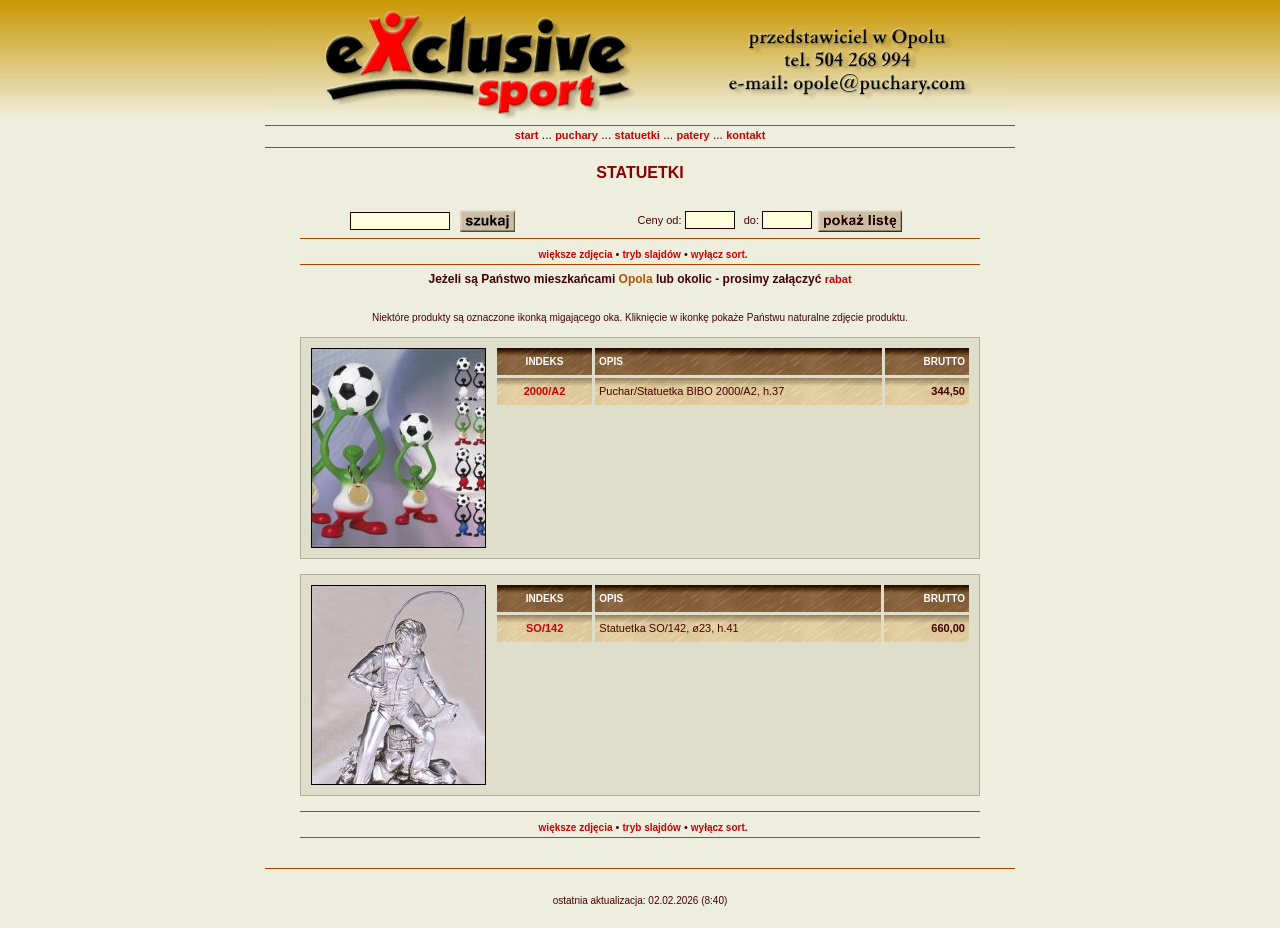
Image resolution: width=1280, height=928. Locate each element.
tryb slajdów (652, 254)
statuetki (637, 135)
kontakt (745, 135)
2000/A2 (545, 391)
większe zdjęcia (576, 254)
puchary (576, 135)
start (527, 135)
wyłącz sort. (719, 254)
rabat (838, 279)
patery (693, 135)
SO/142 (544, 628)
